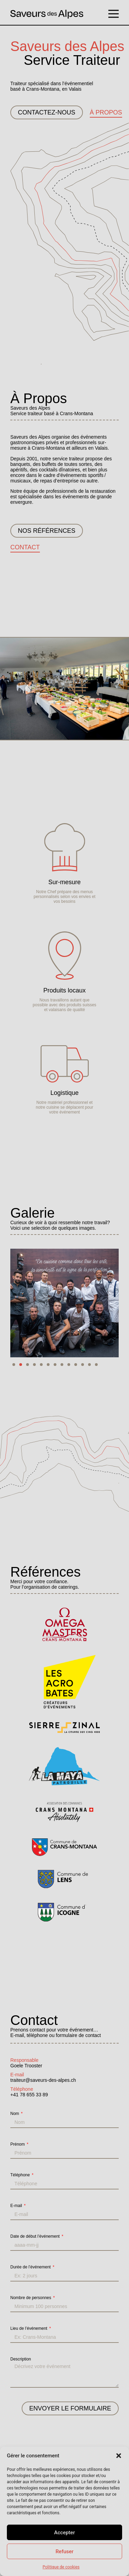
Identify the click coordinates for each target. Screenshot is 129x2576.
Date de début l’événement (35, 2236)
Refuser (64, 2551)
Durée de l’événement (31, 2267)
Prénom (18, 2144)
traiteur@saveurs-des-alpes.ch (43, 2080)
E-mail (16, 2205)
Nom (15, 2113)
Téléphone (20, 2175)
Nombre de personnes (31, 2297)
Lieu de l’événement (29, 2328)
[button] (118, 2455)
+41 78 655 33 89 (29, 2094)
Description (20, 2359)
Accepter (64, 2532)
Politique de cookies (61, 2567)
